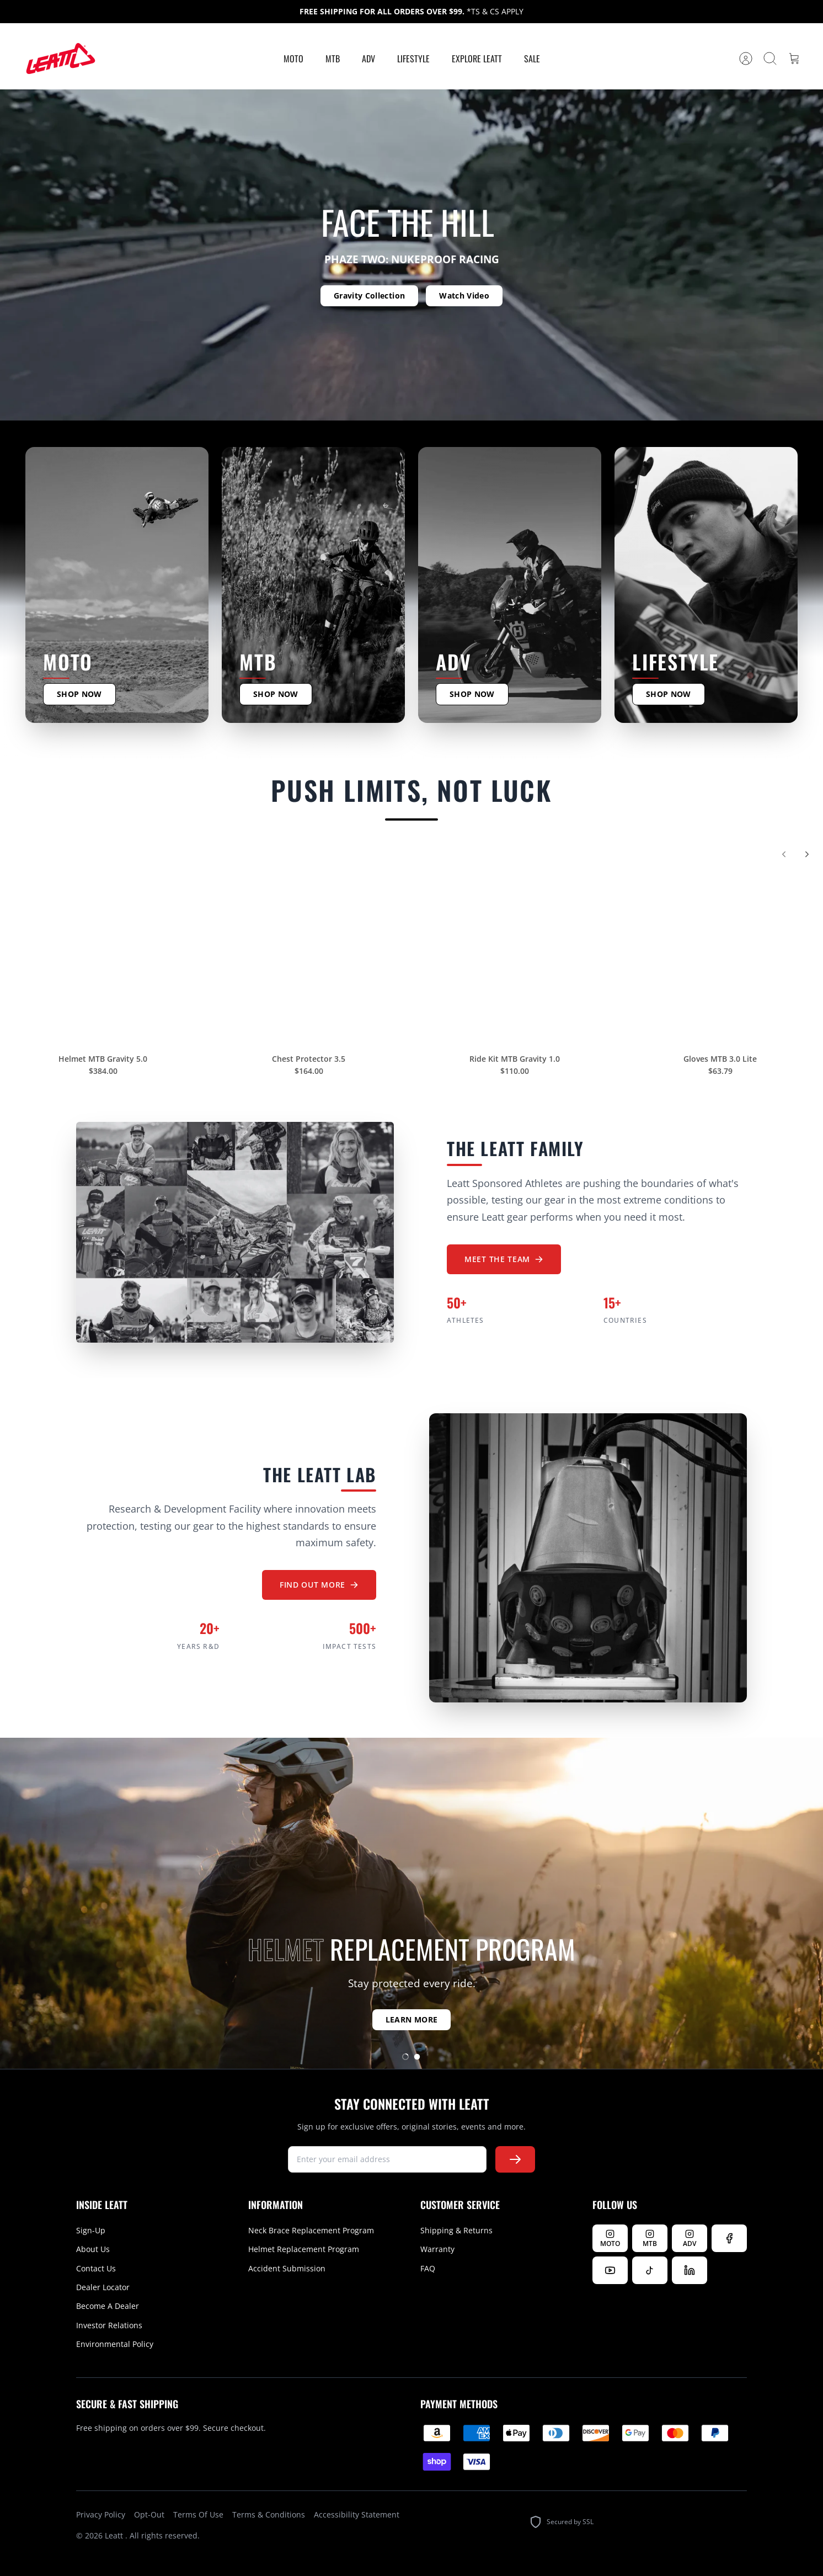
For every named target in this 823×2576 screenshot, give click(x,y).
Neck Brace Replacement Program (311, 2230)
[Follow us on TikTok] (649, 2270)
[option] (411, 255)
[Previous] (783, 860)
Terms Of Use (198, 2514)
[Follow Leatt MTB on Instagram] (649, 2238)
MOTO (293, 58)
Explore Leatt (477, 58)
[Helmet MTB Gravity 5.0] (103, 948)
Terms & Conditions (268, 2514)
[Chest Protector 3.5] (309, 948)
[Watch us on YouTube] (610, 2270)
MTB (332, 58)
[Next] (807, 860)
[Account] (746, 58)
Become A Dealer (107, 2306)
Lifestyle (413, 58)
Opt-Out (149, 2514)
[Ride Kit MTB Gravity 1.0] (514, 948)
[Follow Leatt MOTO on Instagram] (610, 2238)
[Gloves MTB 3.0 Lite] (720, 948)
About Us (93, 2249)
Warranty (437, 2249)
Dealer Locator (103, 2287)
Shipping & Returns (456, 2230)
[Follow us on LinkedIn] (689, 2270)
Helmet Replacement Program (303, 2249)
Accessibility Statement (356, 2514)
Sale (532, 58)
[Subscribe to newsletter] (515, 2159)
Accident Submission (286, 2268)
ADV (368, 58)
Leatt (115, 2535)
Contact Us (96, 2268)
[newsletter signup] (387, 2159)
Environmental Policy (114, 2344)
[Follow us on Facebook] (729, 2238)
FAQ (427, 2268)
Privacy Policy (100, 2514)
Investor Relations (109, 2325)
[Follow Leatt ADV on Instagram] (689, 2238)
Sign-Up (90, 2230)
